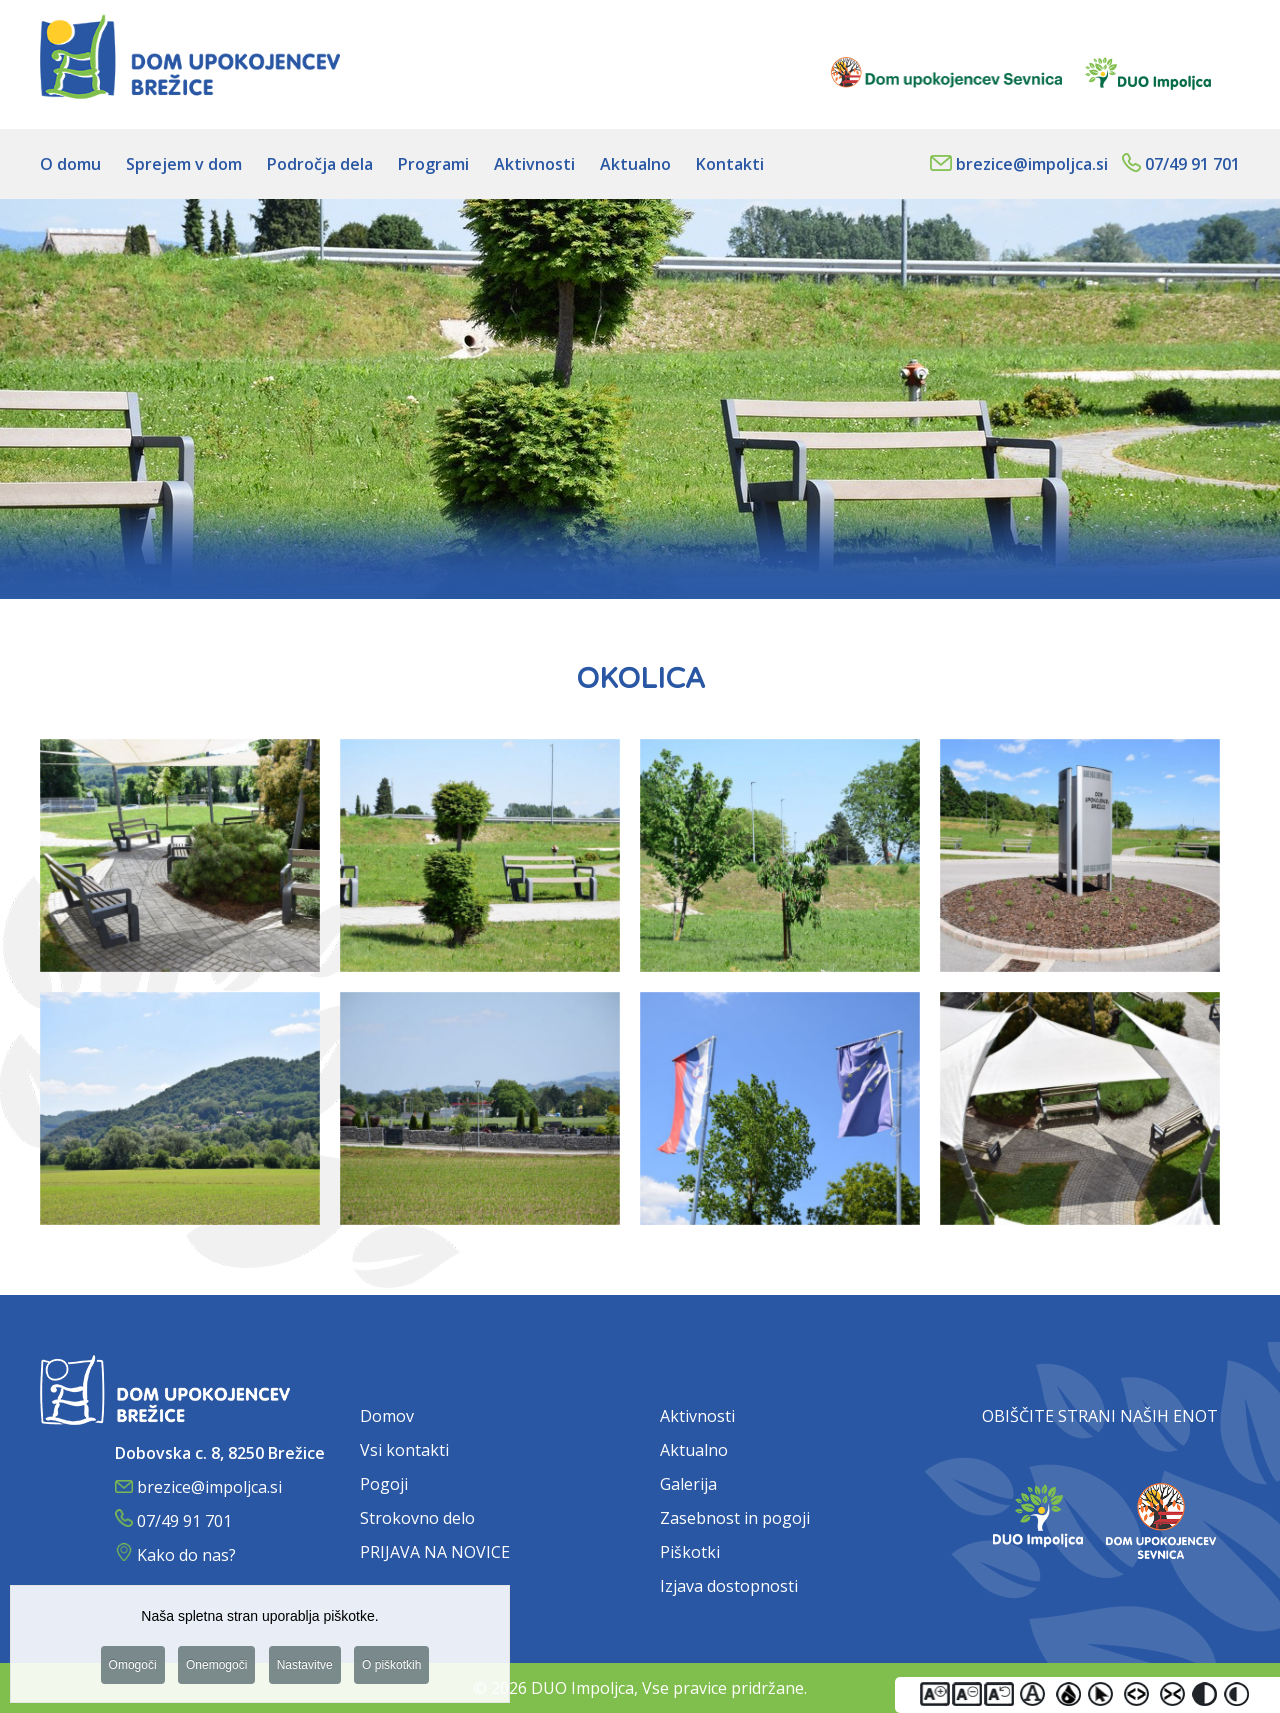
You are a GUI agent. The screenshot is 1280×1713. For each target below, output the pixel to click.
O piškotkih (391, 1670)
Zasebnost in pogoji (735, 1518)
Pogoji (384, 1484)
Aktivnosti (697, 1416)
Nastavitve (305, 1670)
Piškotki (690, 1552)
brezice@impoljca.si (1032, 164)
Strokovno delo (417, 1518)
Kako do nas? (186, 1555)
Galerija (688, 1484)
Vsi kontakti (404, 1450)
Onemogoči (216, 1670)
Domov (387, 1416)
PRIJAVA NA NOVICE (435, 1552)
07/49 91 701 (1192, 164)
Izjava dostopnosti (729, 1586)
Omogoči (133, 1670)
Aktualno (694, 1450)
